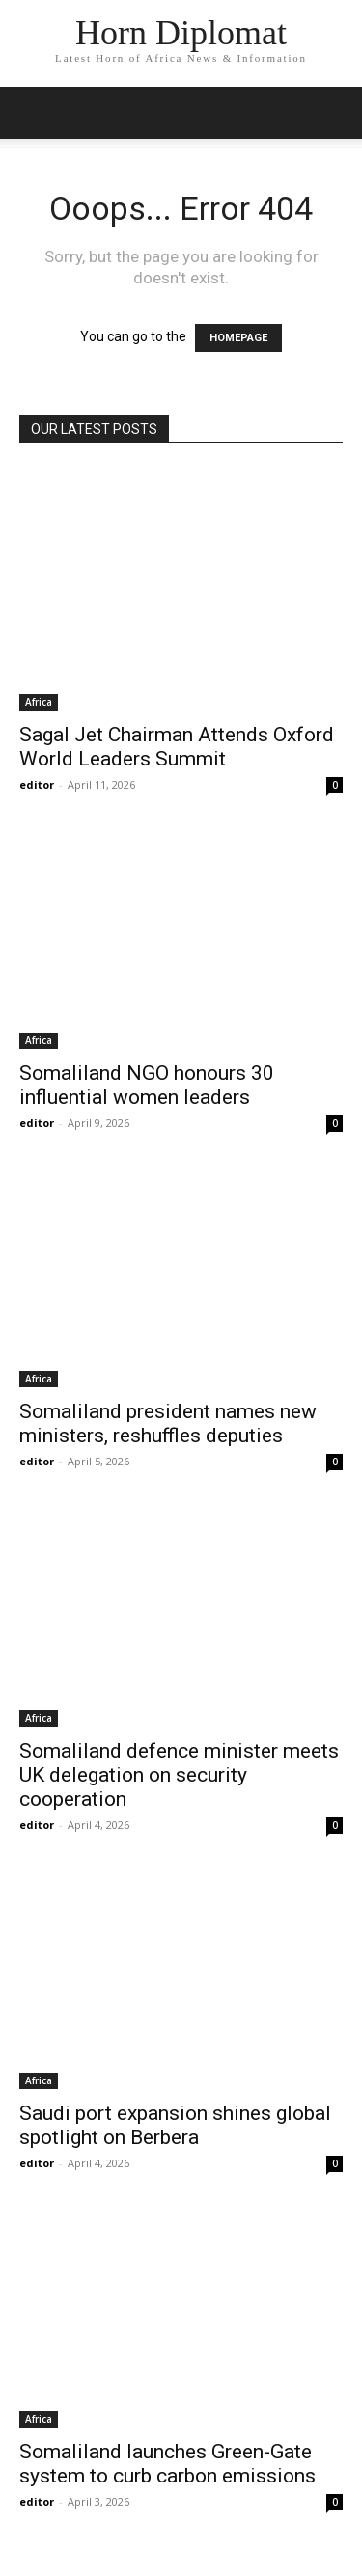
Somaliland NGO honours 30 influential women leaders (146, 1085)
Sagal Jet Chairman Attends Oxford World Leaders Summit (176, 746)
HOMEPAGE (238, 338)
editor (36, 784)
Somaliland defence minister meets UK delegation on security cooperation (179, 1775)
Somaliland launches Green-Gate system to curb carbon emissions (167, 2463)
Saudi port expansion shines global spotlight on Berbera (175, 2125)
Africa (38, 702)
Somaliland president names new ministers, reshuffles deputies (168, 1423)
